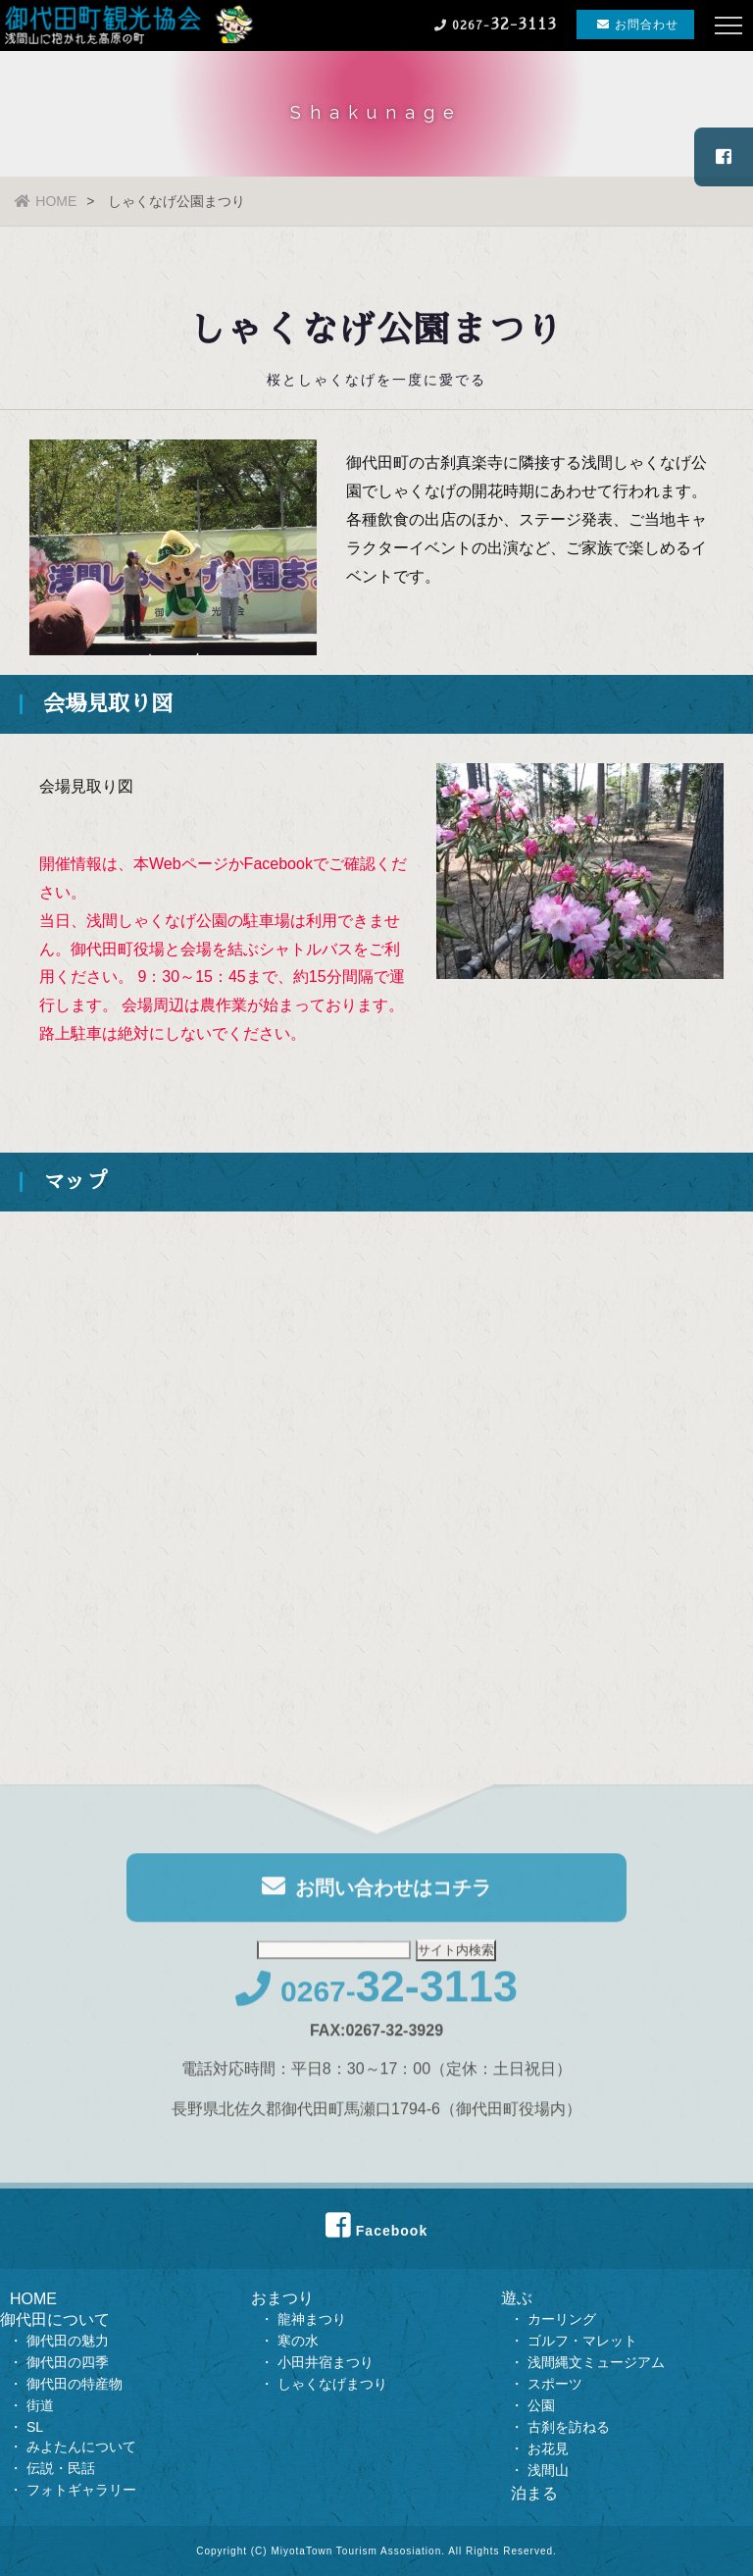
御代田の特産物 (74, 2384)
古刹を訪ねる (568, 2427)
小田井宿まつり (325, 2362)
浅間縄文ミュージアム (596, 2362)
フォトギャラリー (81, 2490)
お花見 (548, 2448)
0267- (376, 1997)
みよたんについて (81, 2446)
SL (34, 2427)
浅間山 (548, 2470)
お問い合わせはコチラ (376, 1892)
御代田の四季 (67, 2362)
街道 (40, 2405)
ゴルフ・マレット (582, 2340)
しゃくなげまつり (332, 2384)
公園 (541, 2405)
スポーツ (554, 2384)
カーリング (561, 2319)
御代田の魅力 (67, 2340)
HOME (45, 201)
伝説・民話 (60, 2468)
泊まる (534, 2493)
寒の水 (298, 2340)
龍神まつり (311, 2319)
